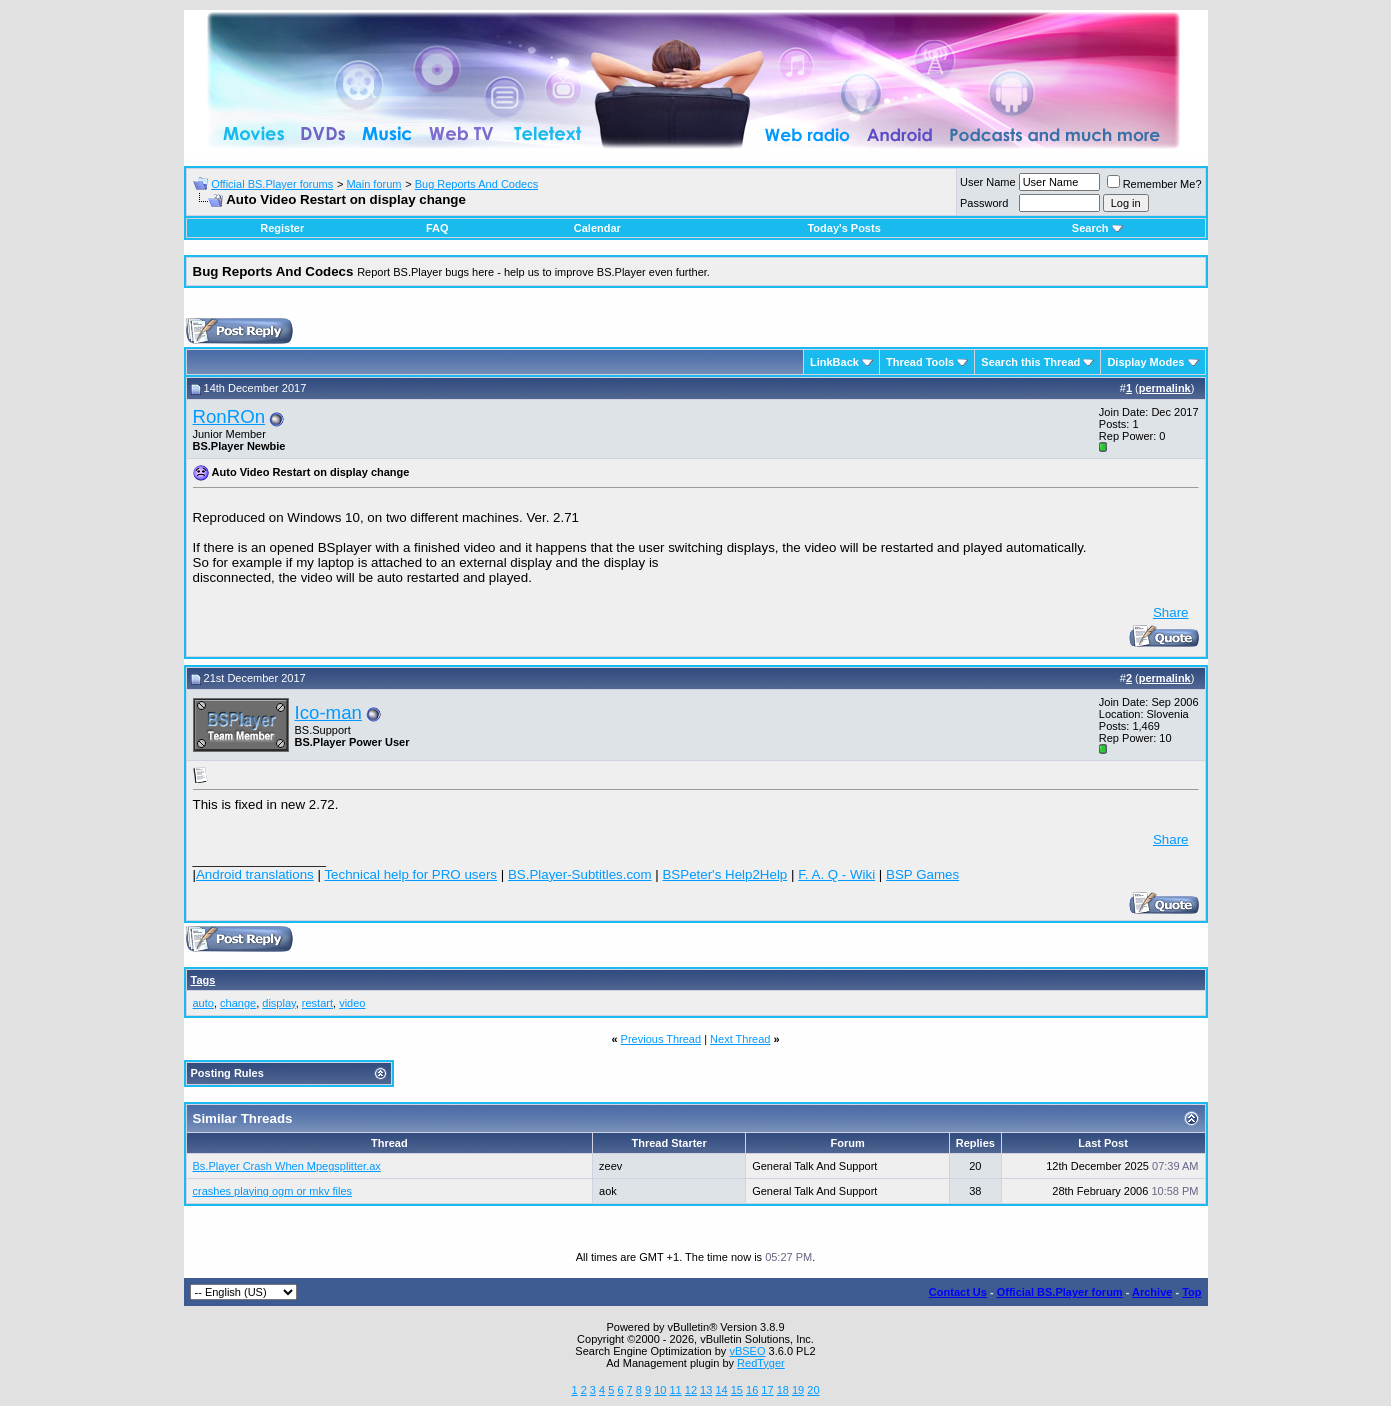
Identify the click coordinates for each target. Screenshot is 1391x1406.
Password (984, 203)
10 (660, 1390)
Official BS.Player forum (1060, 1292)
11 (675, 1390)
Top (1191, 1292)
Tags (203, 980)
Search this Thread (1030, 362)
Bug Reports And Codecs (477, 184)
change (238, 1003)
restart (317, 1003)
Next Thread (740, 1039)
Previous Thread (661, 1039)
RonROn (229, 416)
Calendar (597, 228)
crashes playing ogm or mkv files (273, 1191)
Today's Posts (843, 228)
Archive (1152, 1292)
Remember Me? (1154, 184)
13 (706, 1390)
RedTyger (761, 1363)
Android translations (255, 874)
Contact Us (958, 1292)
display (278, 1003)
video (352, 1003)
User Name (988, 182)
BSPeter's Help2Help (724, 874)
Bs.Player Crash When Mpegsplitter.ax (287, 1166)
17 (767, 1390)
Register (282, 228)
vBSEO (747, 1351)
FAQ (437, 228)
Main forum (373, 184)
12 (691, 1390)
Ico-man (328, 712)
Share (1171, 612)
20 (813, 1390)
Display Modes (1145, 362)
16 (752, 1390)
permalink (1165, 388)
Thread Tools (920, 362)
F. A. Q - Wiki (836, 874)
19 (798, 1390)
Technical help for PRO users (410, 874)
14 (721, 1390)
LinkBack (834, 362)
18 (783, 1390)
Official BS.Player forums (272, 184)
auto (203, 1003)
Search (1097, 228)
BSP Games (922, 874)
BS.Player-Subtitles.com (580, 874)
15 (737, 1390)
